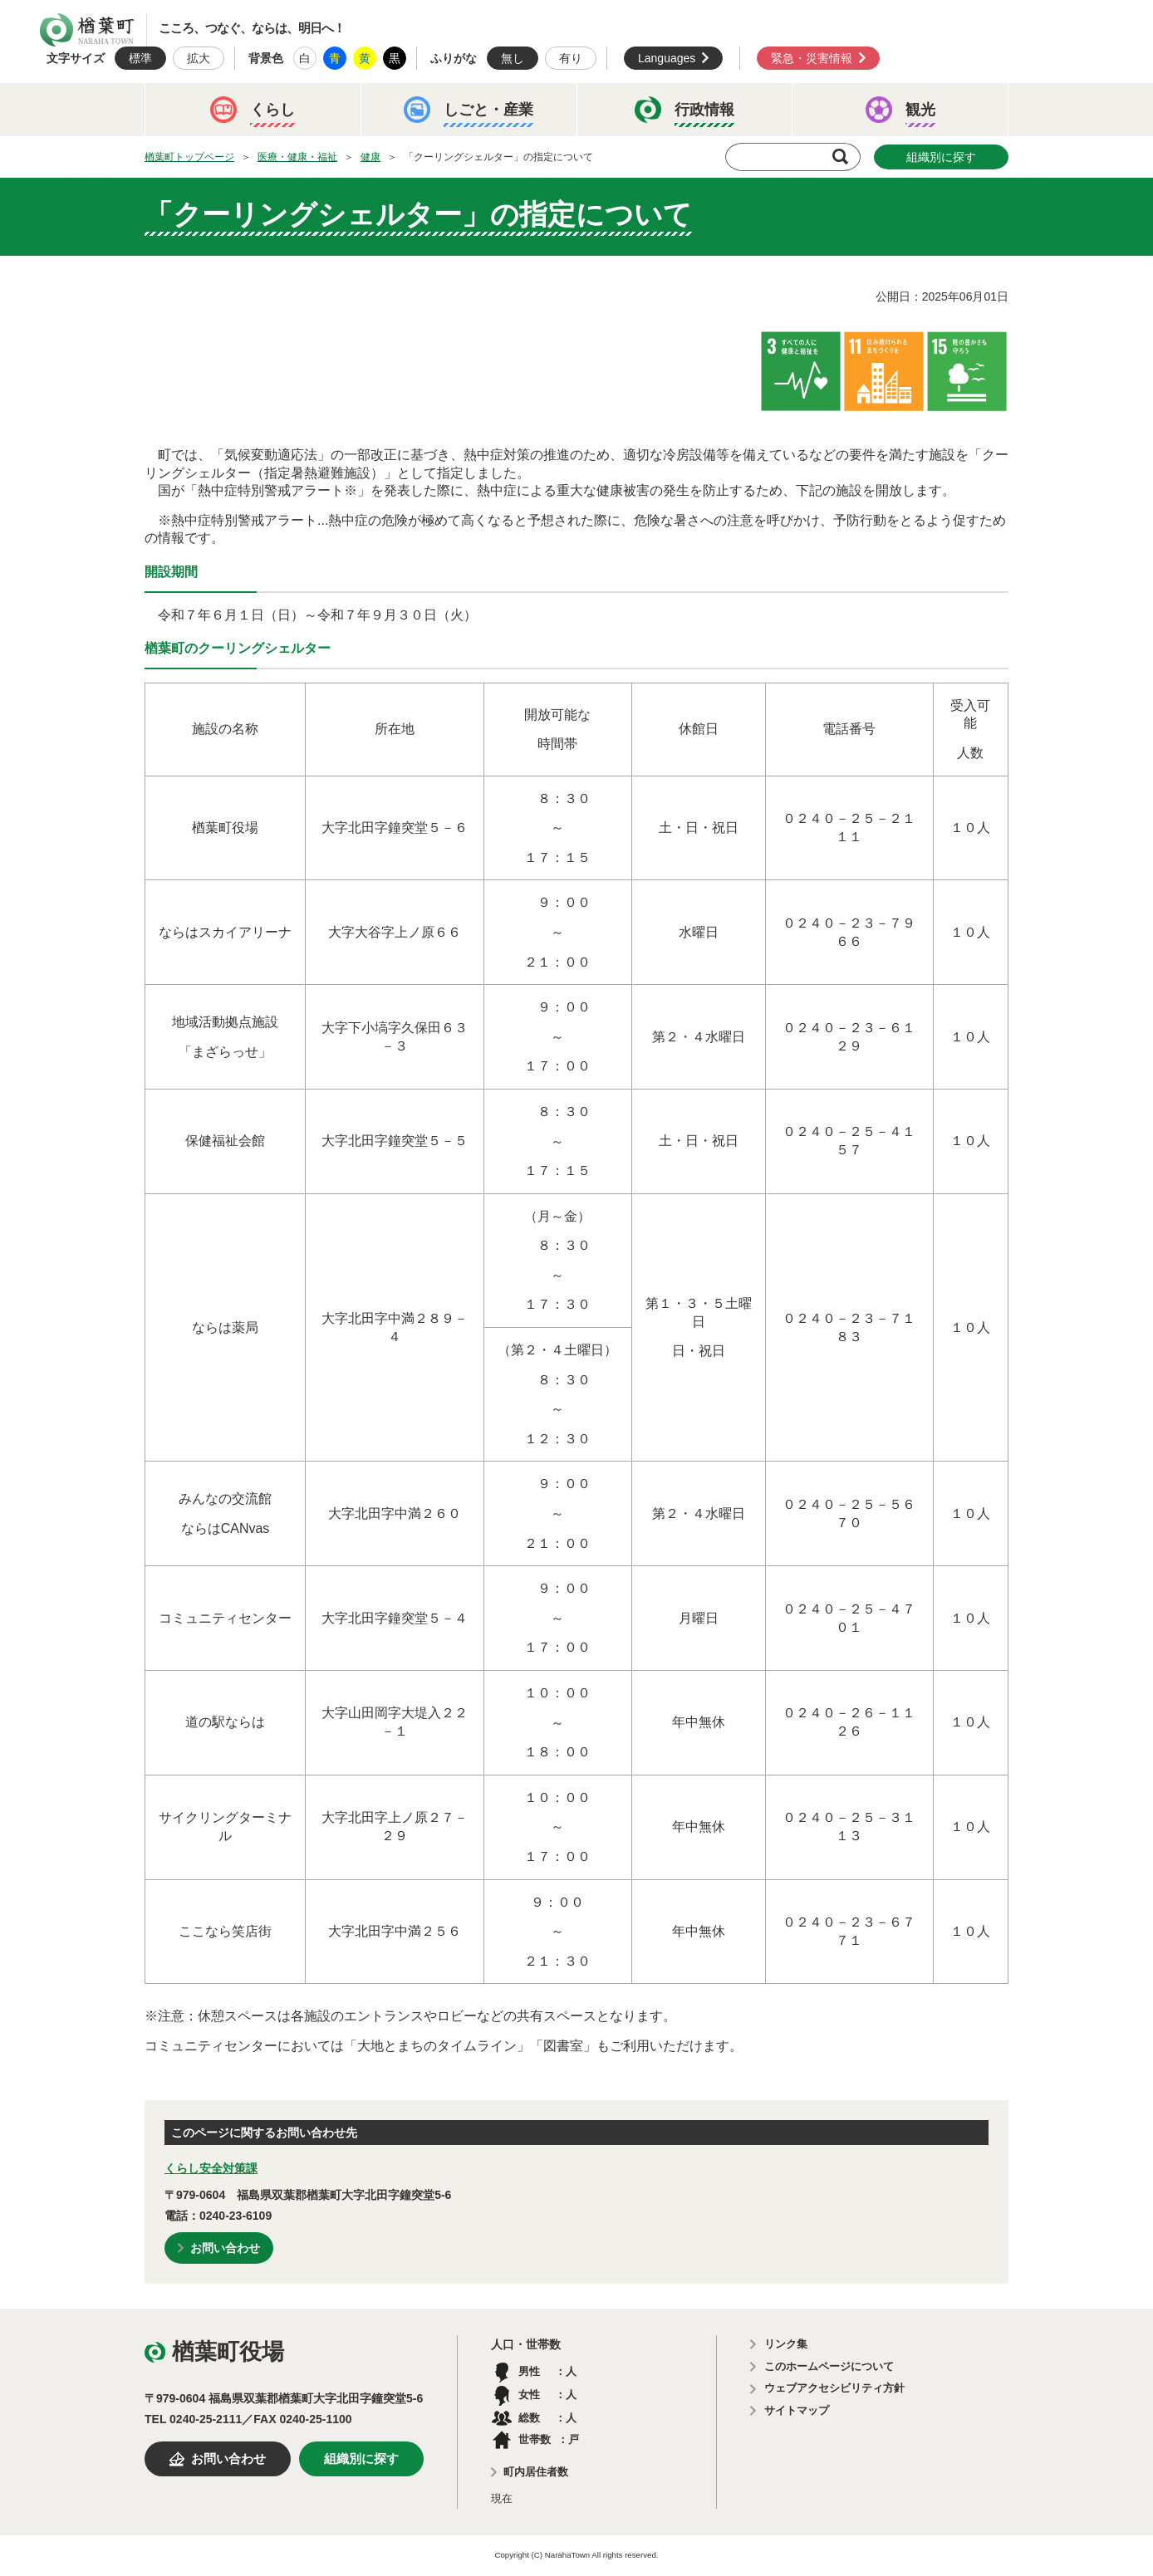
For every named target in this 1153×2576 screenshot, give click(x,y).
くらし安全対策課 (211, 2168)
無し (512, 58)
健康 (370, 157)
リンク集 (785, 2344)
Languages (666, 58)
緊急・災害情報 (811, 58)
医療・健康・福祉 (297, 157)
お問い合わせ (225, 2248)
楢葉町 (87, 30)
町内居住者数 (535, 2472)
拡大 (198, 58)
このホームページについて (829, 2366)
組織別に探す (941, 157)
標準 (140, 58)
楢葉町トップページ (189, 157)
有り (570, 58)
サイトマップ (796, 2410)
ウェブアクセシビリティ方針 (834, 2388)
